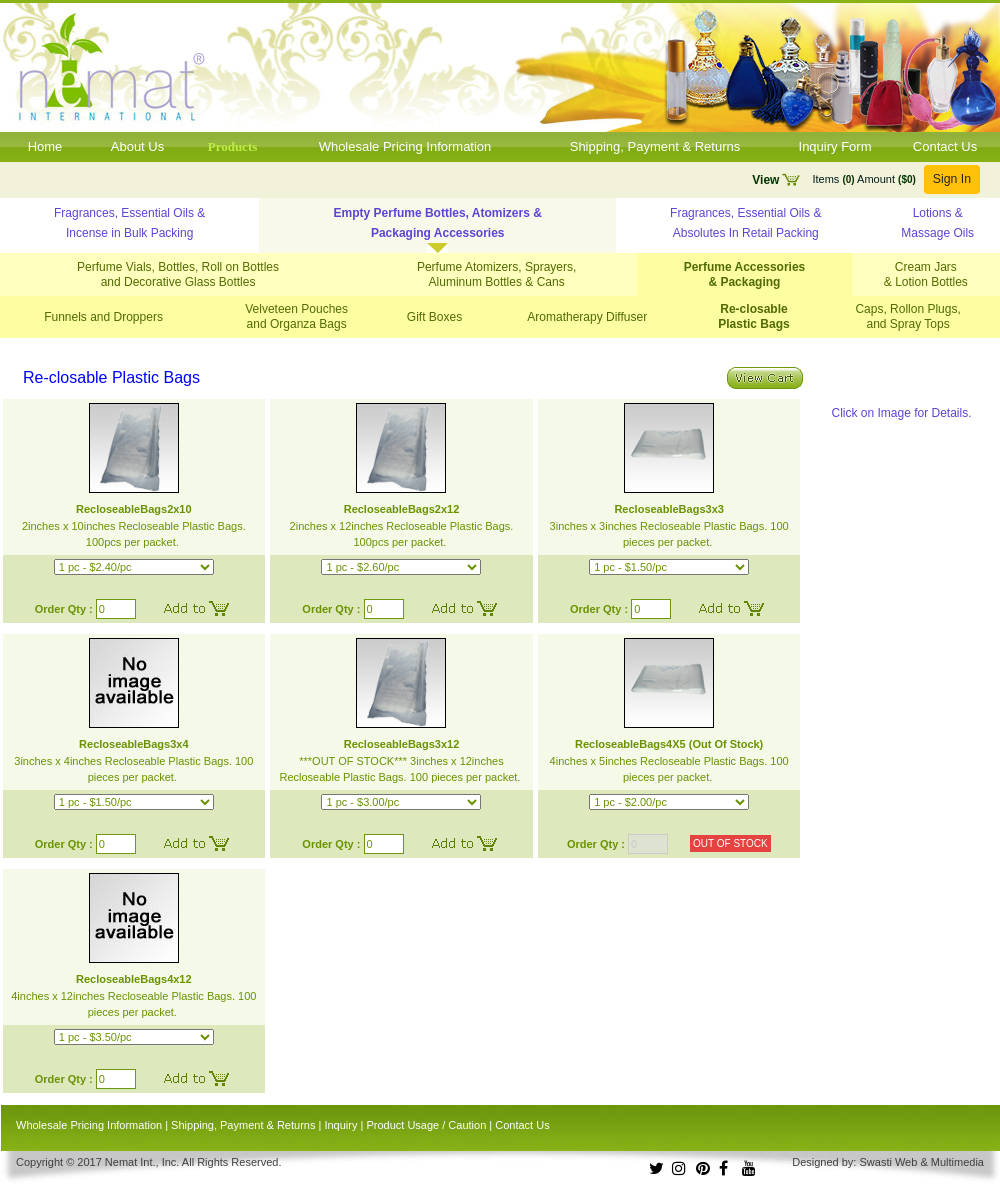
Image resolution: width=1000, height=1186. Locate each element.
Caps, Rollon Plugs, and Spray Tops (907, 316)
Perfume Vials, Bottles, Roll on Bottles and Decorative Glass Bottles (178, 274)
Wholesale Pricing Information (405, 146)
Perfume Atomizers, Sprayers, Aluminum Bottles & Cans (496, 274)
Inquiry (340, 1125)
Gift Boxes (434, 317)
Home (45, 146)
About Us (137, 146)
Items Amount (863, 179)
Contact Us (945, 146)
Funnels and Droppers (103, 317)
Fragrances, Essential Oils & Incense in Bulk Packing (129, 223)
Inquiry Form (835, 146)
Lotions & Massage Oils (937, 223)
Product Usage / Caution (426, 1125)
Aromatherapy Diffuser (587, 317)
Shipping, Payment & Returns (655, 146)
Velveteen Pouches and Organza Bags (296, 316)
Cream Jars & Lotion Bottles (926, 274)
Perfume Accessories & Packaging (745, 274)
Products (233, 146)
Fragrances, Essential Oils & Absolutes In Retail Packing (745, 223)
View (765, 180)
